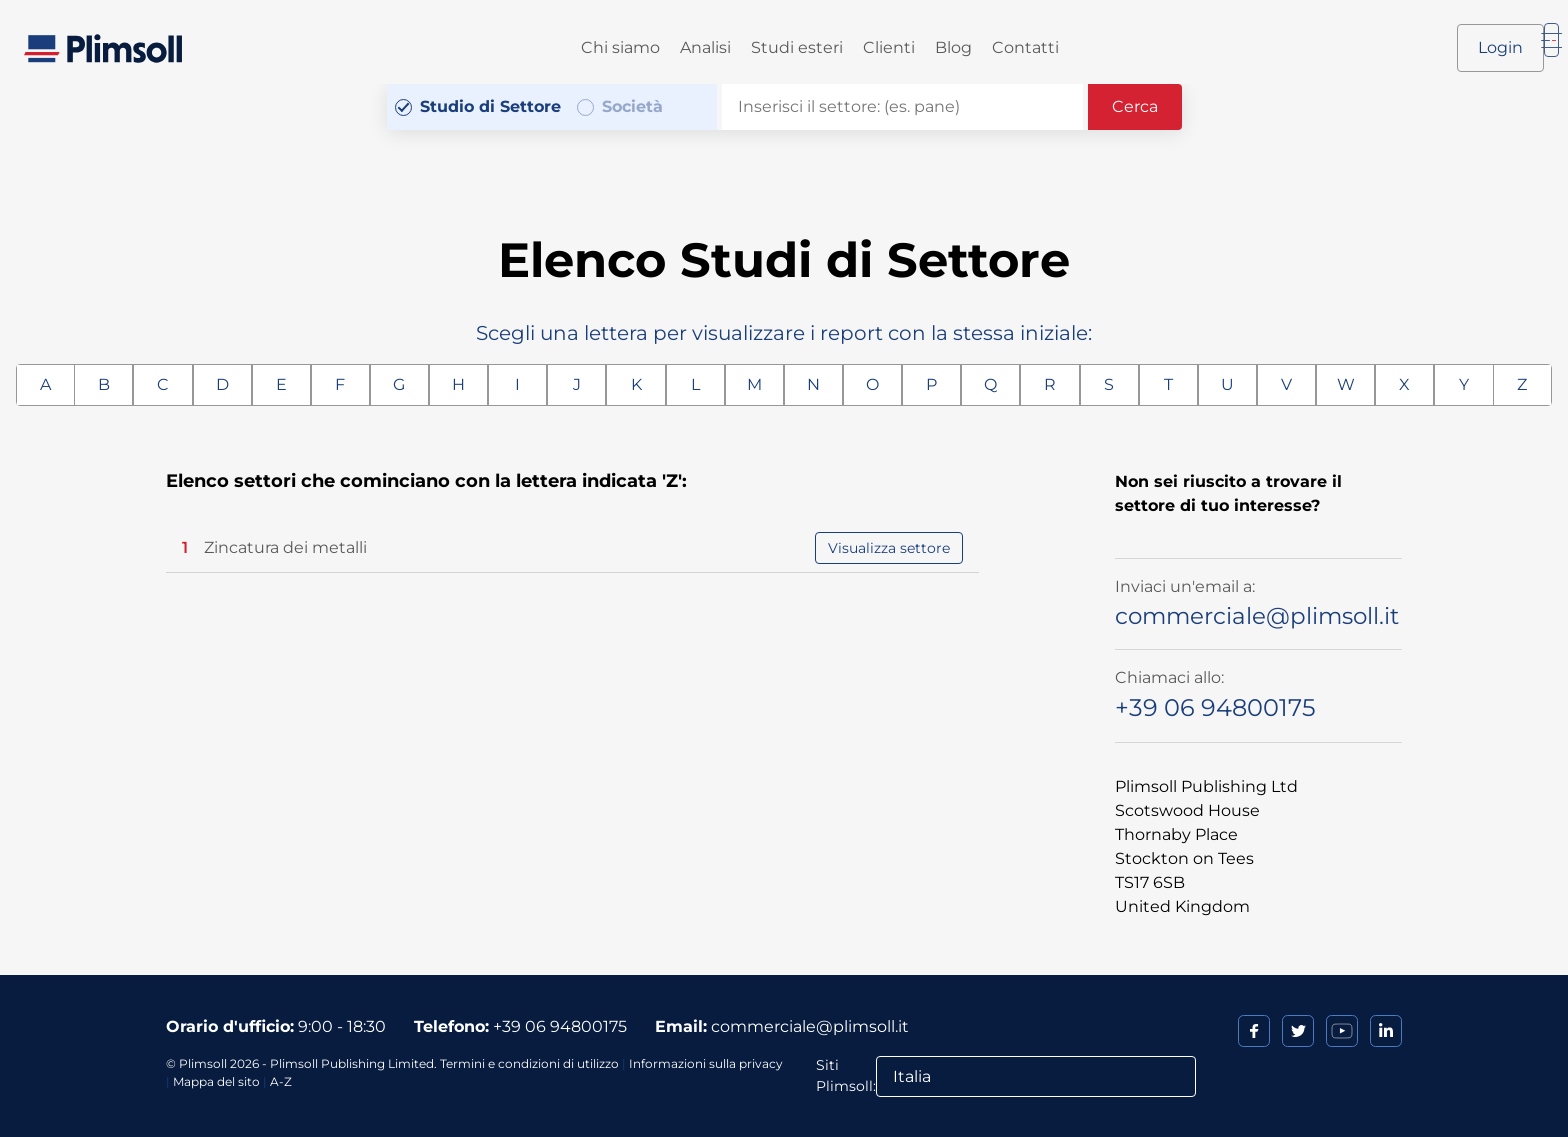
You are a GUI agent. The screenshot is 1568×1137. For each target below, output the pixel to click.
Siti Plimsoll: (846, 1075)
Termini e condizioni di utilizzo (529, 1063)
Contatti (1025, 47)
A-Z (281, 1081)
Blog (953, 47)
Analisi (705, 47)
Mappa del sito (216, 1081)
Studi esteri (797, 47)
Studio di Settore (490, 106)
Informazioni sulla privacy (706, 1063)
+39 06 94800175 (1215, 707)
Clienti (889, 47)
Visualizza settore (889, 548)
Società (632, 106)
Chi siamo (620, 47)
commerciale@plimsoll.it (1257, 616)
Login (1500, 47)
